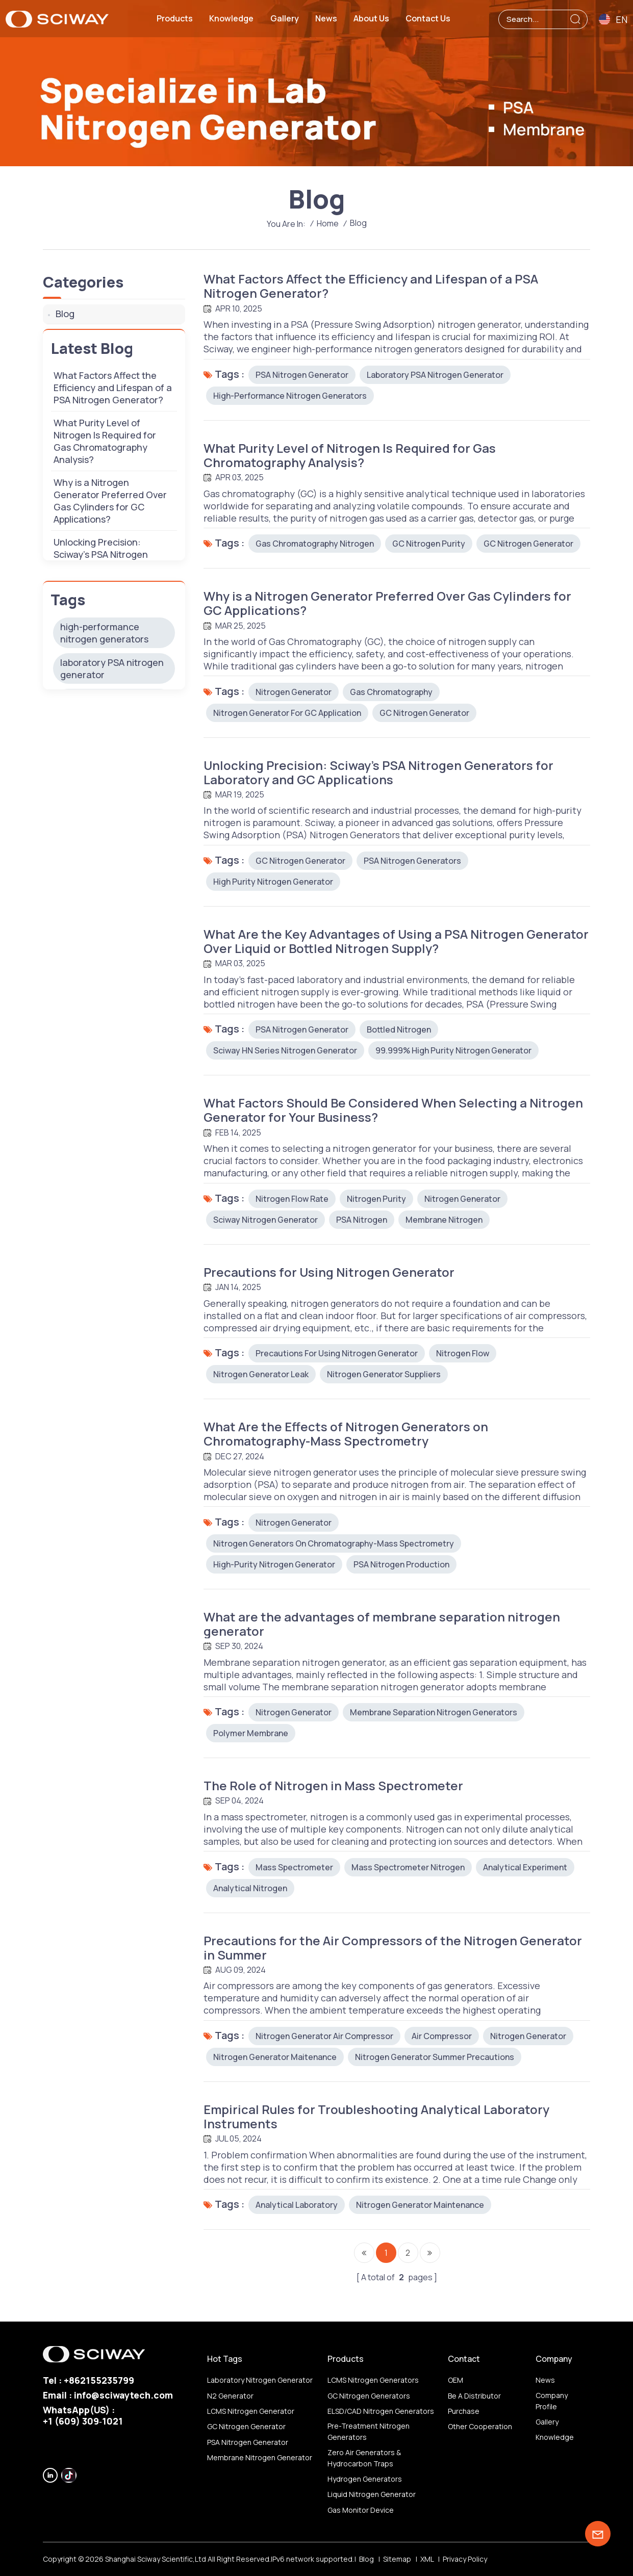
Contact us (428, 18)
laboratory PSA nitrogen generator (435, 374)
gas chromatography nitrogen (315, 543)
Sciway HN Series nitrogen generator (285, 1050)
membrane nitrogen (444, 1219)
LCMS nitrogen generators (373, 2380)
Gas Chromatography (391, 692)
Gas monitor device (360, 2510)
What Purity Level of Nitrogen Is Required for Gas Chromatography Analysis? (350, 455)
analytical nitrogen (250, 1888)
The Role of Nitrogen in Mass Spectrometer (333, 1786)
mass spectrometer (294, 1867)
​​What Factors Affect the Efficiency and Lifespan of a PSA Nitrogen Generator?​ (371, 286)
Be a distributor (474, 2396)
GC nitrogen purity (428, 543)
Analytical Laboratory (297, 2204)
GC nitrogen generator (528, 543)
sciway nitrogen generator (265, 1219)
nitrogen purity (376, 1198)
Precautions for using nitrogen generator (337, 1353)
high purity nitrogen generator (273, 881)
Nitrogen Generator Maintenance (420, 2204)
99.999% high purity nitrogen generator (453, 1050)
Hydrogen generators (364, 2479)
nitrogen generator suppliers (384, 1374)
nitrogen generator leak (261, 1374)
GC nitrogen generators (368, 2396)
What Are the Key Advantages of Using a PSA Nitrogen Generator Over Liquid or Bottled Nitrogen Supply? (396, 941)
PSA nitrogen (361, 1219)
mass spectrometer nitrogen (408, 1867)
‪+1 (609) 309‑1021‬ (83, 2421)
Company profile (552, 2400)
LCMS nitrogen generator (250, 2411)
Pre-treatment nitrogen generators (368, 2431)
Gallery (284, 18)
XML (427, 2559)
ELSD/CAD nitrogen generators (380, 2411)
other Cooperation (480, 2426)
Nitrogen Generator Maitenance (275, 2057)
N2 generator (230, 2396)
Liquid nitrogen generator (371, 2494)
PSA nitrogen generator (302, 374)
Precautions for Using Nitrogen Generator (329, 1272)
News (326, 18)
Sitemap (397, 2559)
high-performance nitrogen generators (290, 395)
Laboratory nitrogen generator (260, 2380)
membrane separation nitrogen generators (433, 1712)
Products (175, 18)
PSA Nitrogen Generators (412, 860)
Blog (65, 313)
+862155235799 (99, 2380)
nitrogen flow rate (292, 1198)
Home (328, 223)
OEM (455, 2380)
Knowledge (231, 18)
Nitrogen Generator (294, 692)
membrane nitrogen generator (259, 2457)
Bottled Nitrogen (399, 1029)
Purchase (463, 2411)
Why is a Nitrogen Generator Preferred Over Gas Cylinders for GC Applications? (387, 603)
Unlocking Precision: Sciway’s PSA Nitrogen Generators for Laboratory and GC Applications (378, 772)
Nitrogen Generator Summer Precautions (434, 2057)
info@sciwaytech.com (123, 2395)
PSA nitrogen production (401, 1564)
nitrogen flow (462, 1353)
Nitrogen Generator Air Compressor (324, 2036)
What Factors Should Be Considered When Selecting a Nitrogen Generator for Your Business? (393, 1110)
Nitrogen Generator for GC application (287, 712)
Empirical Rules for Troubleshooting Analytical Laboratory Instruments (376, 2116)
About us (371, 18)
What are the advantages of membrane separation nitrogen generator (382, 1624)
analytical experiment (525, 1867)
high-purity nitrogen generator (274, 1564)
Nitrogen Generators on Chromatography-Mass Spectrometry (333, 1543)
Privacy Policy (465, 2559)
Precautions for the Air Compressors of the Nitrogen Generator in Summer (393, 1948)
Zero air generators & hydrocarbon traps (364, 2458)
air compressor (442, 2036)
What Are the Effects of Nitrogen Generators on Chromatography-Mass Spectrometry (346, 1434)
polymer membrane (250, 1733)
